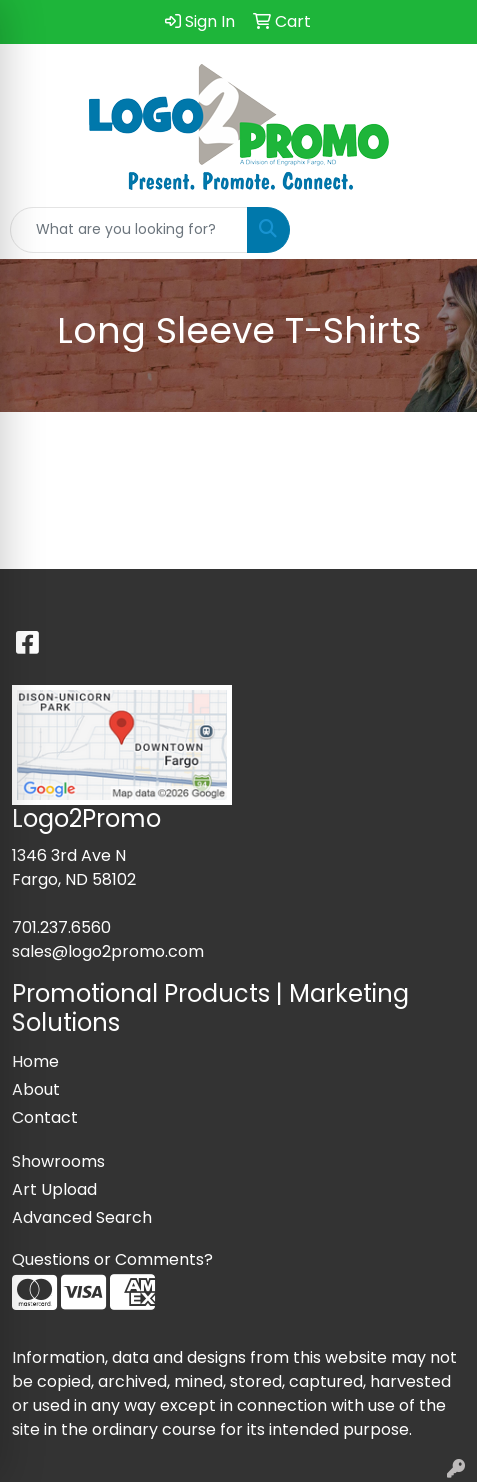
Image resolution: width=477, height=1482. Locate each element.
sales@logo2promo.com (108, 951)
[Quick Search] (129, 230)
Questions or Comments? (112, 1259)
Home (35, 1061)
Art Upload (54, 1189)
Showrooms (58, 1161)
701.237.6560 (61, 927)
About (36, 1089)
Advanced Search (82, 1217)
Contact (45, 1117)
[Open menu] (437, 230)
